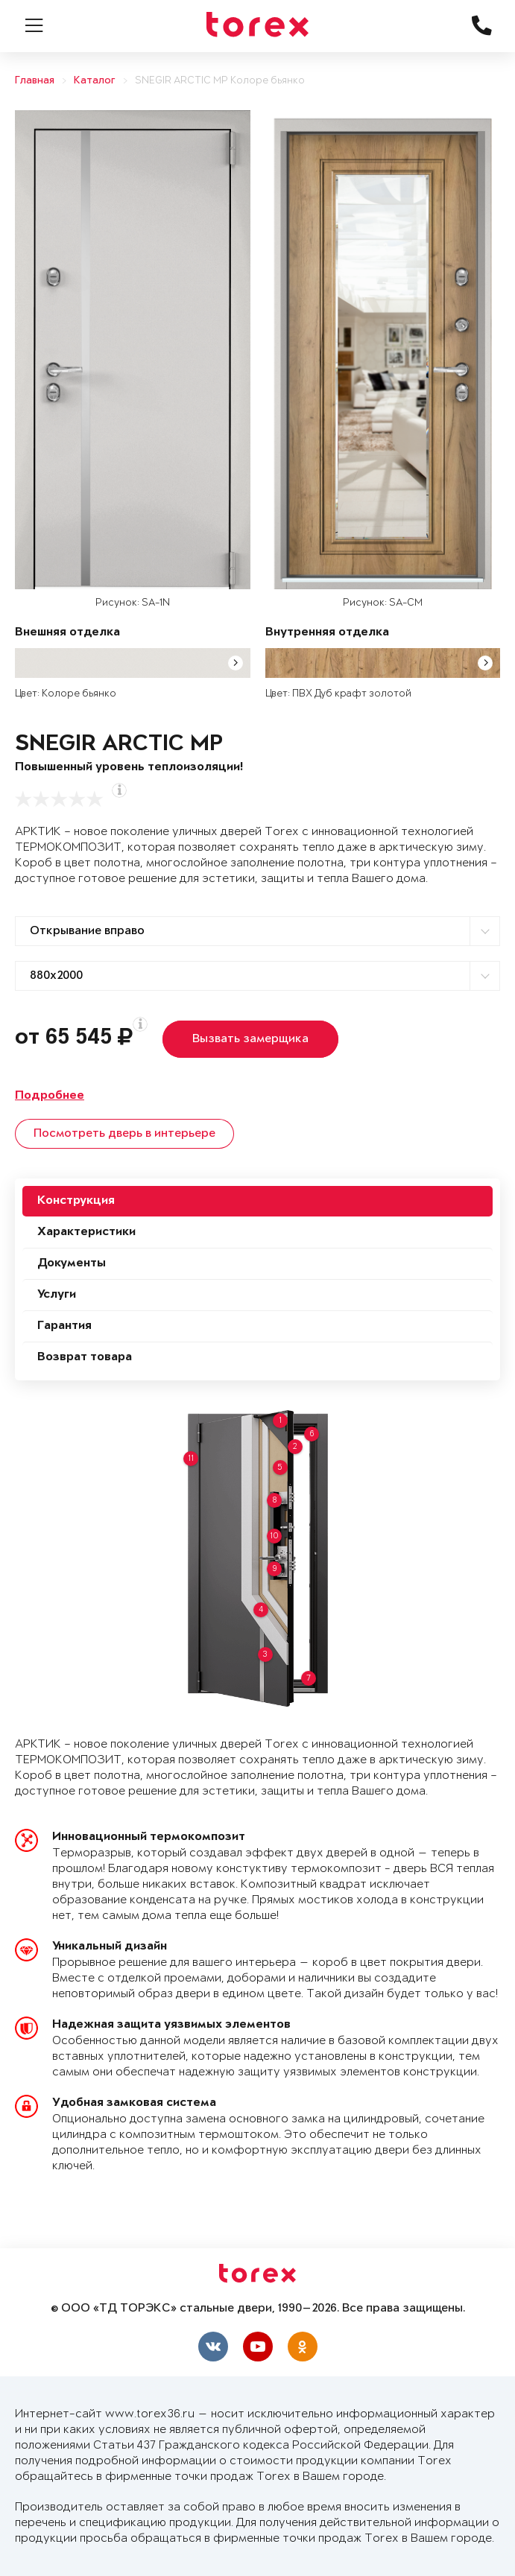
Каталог (95, 80)
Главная (34, 80)
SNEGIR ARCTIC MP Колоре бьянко (220, 80)
